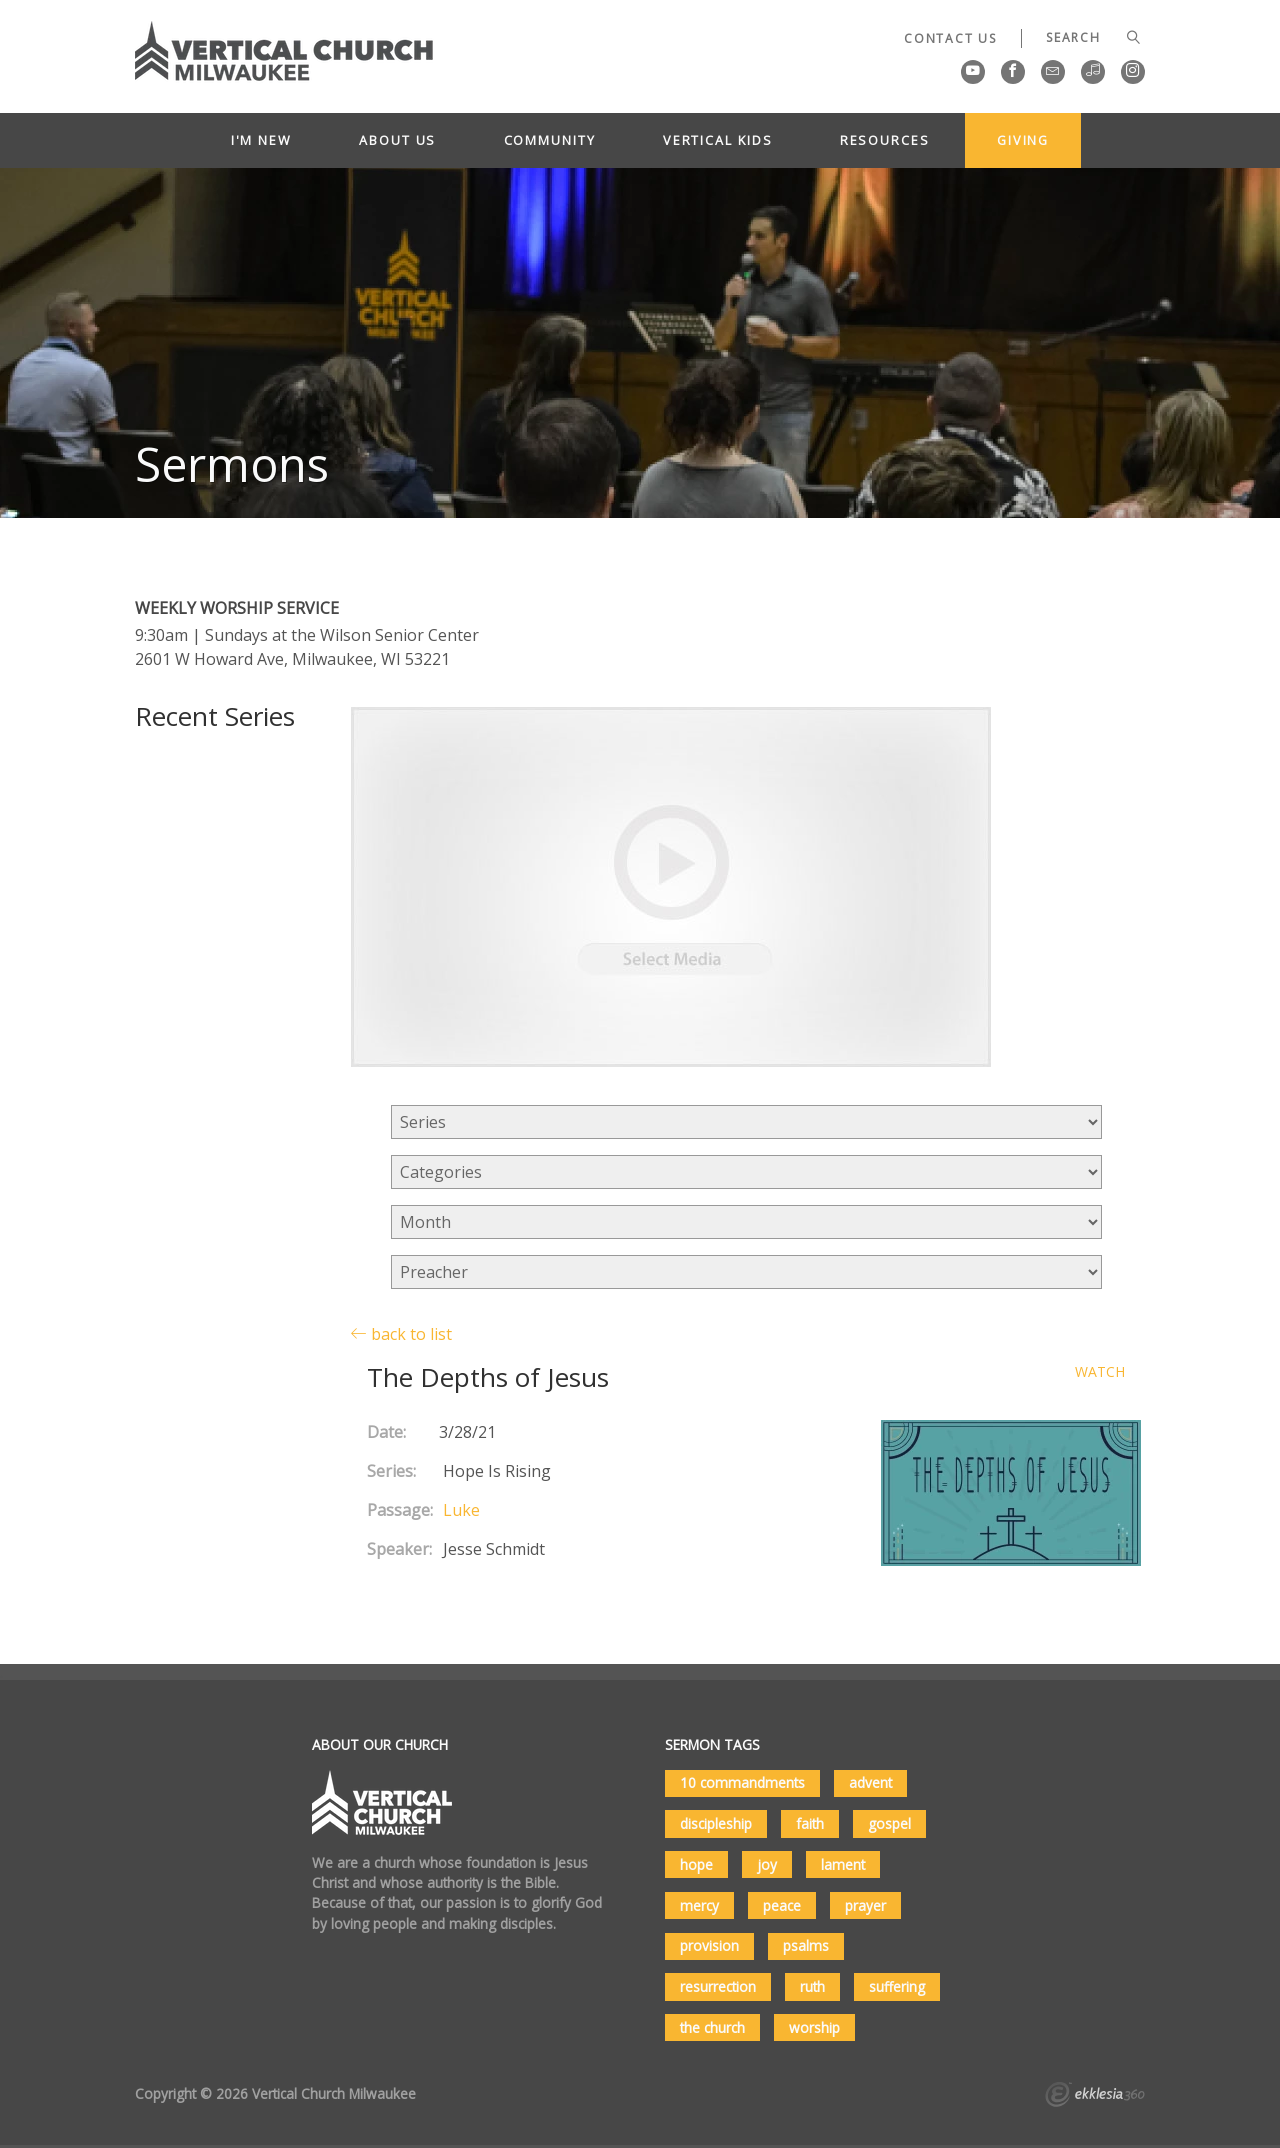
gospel (889, 1823)
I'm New (261, 140)
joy (767, 1864)
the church (712, 2027)
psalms (806, 1945)
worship (814, 2027)
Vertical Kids (718, 140)
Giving (1023, 140)
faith (810, 1823)
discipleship (716, 1823)
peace (782, 1905)
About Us (397, 140)
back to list (401, 1333)
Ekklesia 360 (1095, 2097)
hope (696, 1864)
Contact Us (950, 38)
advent (870, 1782)
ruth (812, 1986)
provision (709, 1945)
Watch (1100, 1372)
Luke (461, 1510)
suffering (897, 1986)
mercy (699, 1905)
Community (550, 140)
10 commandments (742, 1782)
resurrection (718, 1986)
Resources (885, 140)
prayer (865, 1905)
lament (843, 1864)
